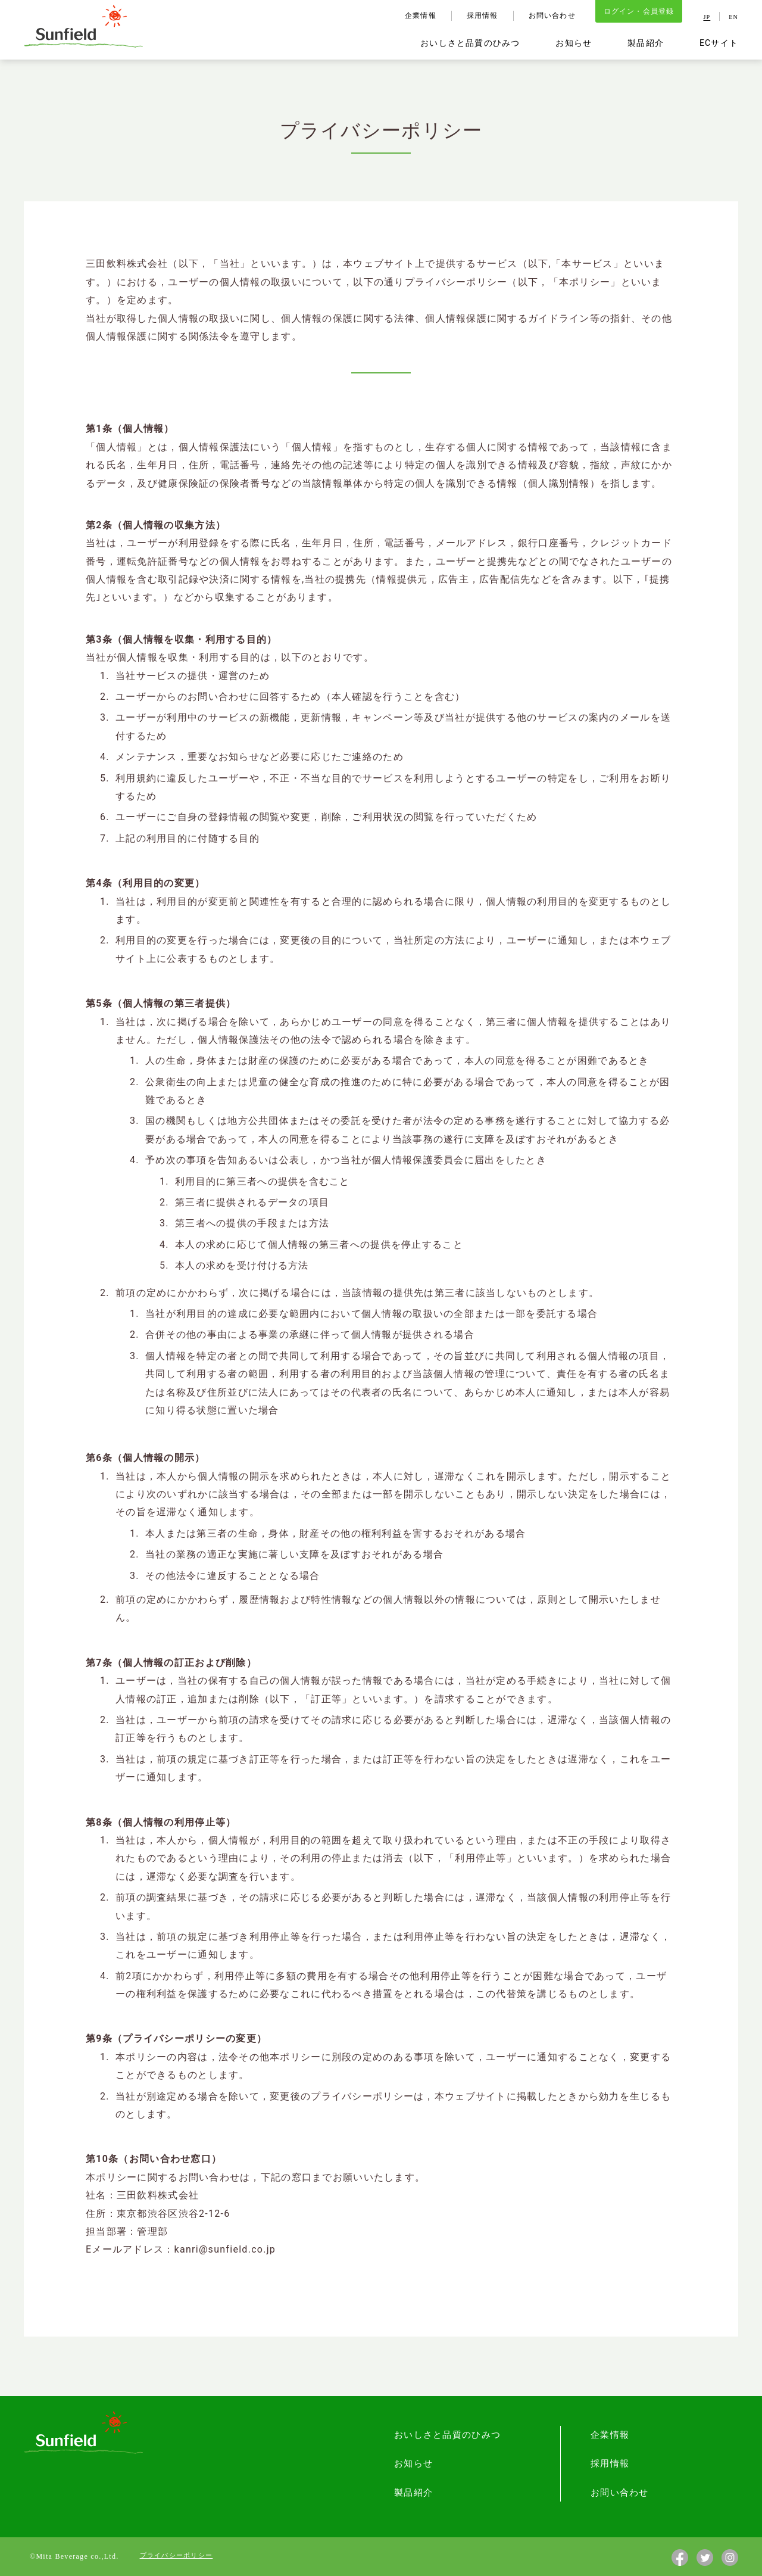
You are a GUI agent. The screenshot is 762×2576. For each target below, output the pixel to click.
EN (733, 17)
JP (706, 17)
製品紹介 (645, 43)
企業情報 (419, 16)
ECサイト (718, 43)
